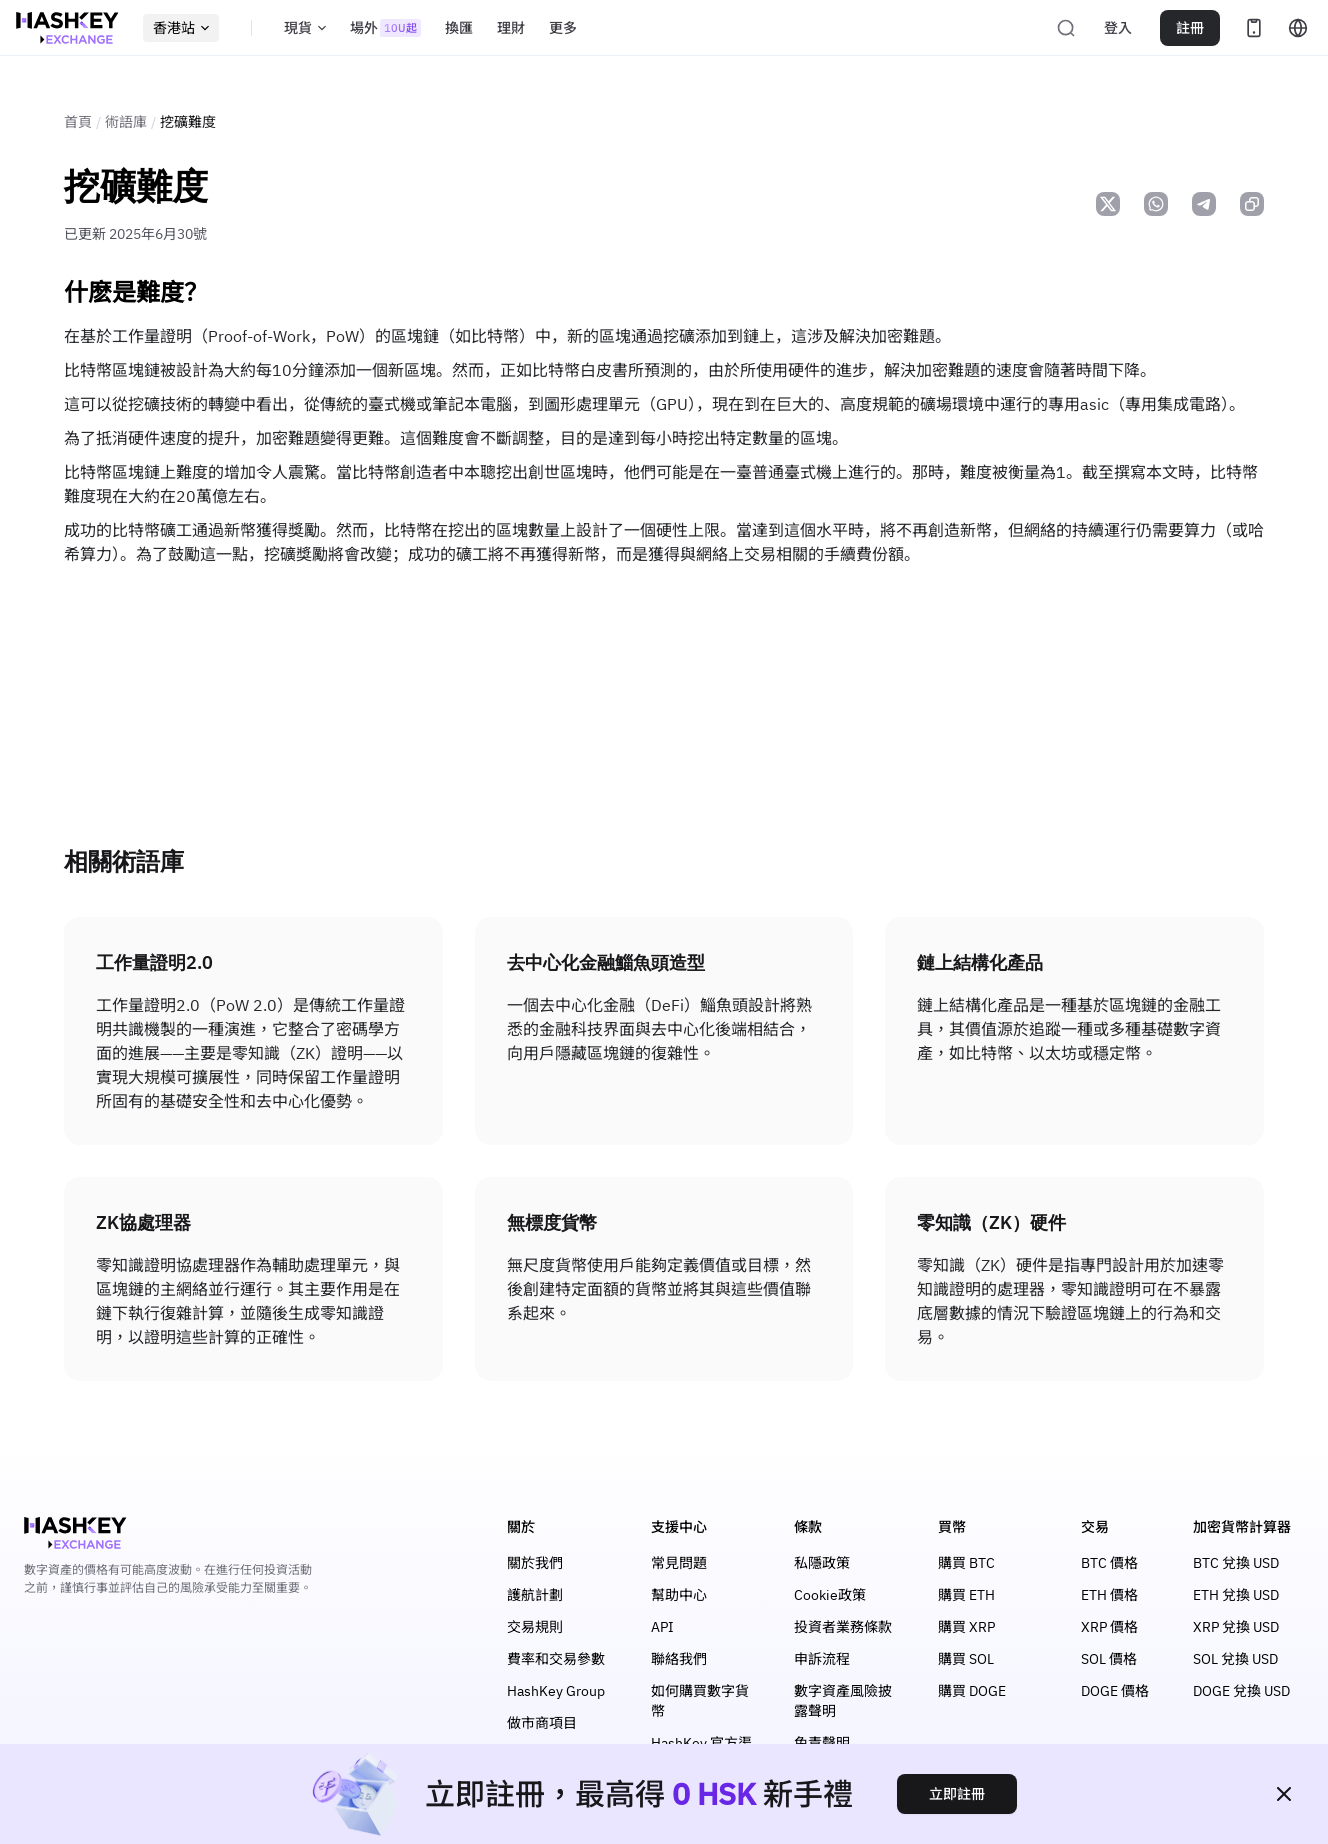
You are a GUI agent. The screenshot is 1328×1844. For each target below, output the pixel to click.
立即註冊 (957, 1794)
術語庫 (126, 122)
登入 (1118, 28)
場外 (385, 28)
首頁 (78, 122)
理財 (511, 28)
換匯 (459, 28)
